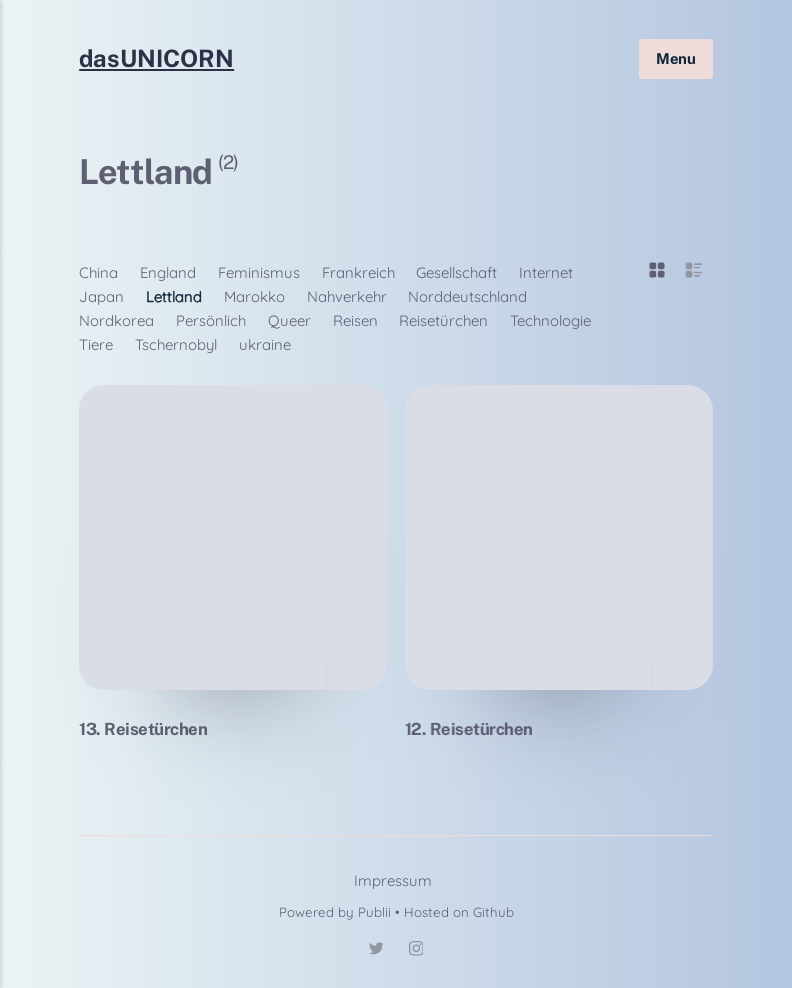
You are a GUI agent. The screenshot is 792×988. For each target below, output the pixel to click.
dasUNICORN (156, 59)
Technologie (550, 320)
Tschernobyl (176, 344)
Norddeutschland (467, 296)
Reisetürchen (443, 320)
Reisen (355, 320)
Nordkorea (116, 320)
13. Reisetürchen (143, 729)
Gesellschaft (456, 272)
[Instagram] (416, 951)
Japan (101, 296)
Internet (546, 272)
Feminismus (259, 272)
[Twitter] (376, 951)
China (98, 272)
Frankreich (358, 272)
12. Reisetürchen (470, 729)
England (168, 272)
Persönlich (211, 320)
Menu (676, 57)
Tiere (96, 344)
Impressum (393, 880)
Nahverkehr (347, 296)
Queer (289, 320)
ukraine (265, 344)
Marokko (254, 296)
